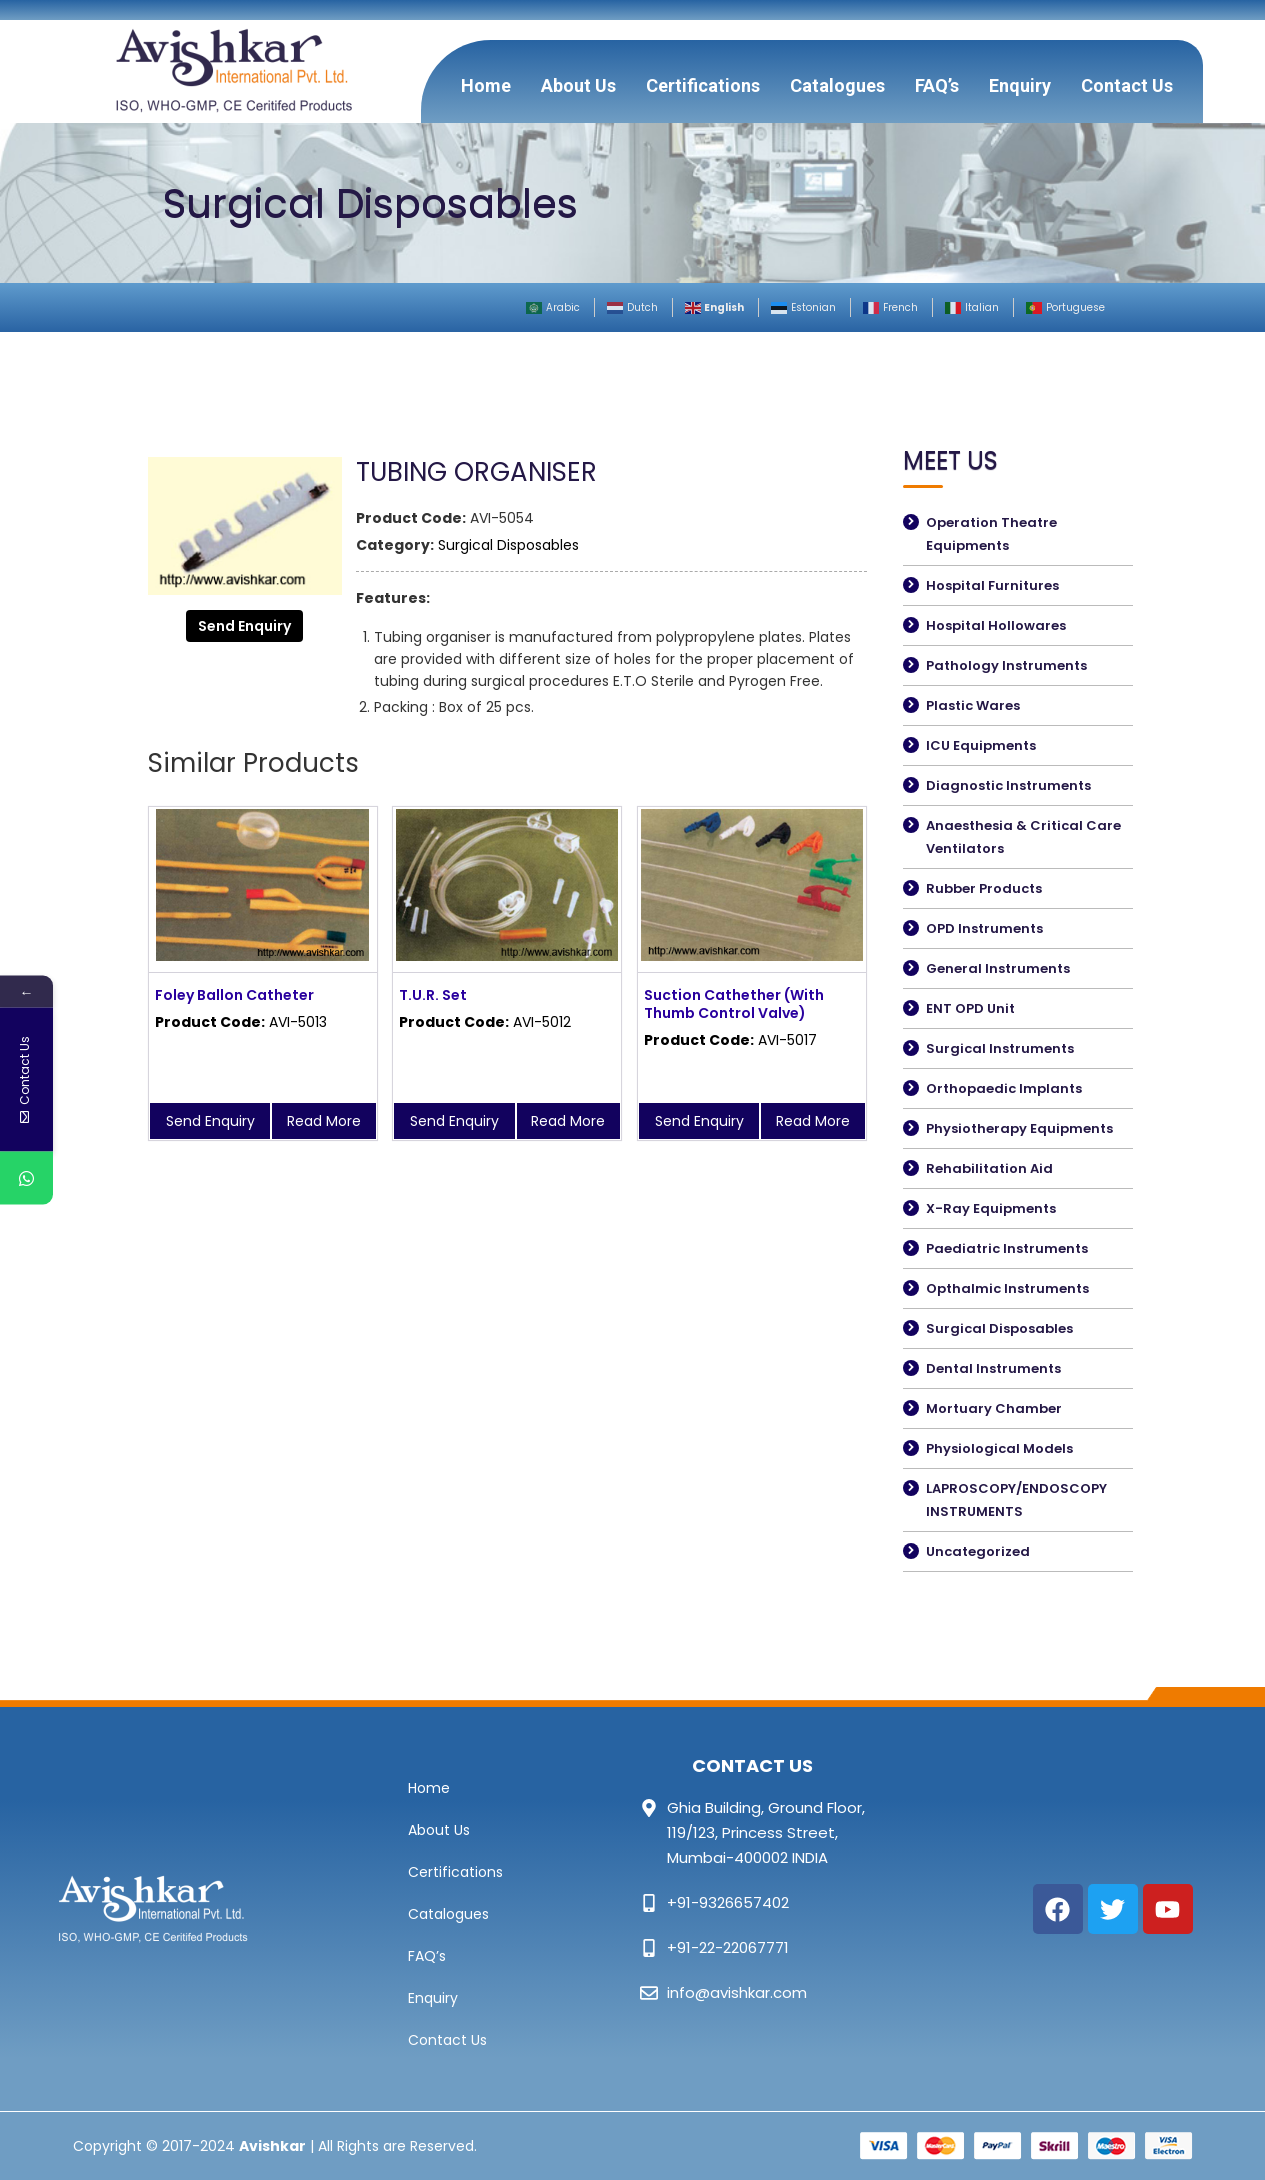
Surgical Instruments (1000, 1048)
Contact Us (1127, 85)
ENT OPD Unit (970, 1008)
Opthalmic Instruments (1007, 1288)
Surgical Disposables (508, 545)
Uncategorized (978, 1551)
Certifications (703, 85)
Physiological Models (999, 1448)
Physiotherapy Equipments (1019, 1128)
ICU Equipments (981, 745)
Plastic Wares (973, 705)
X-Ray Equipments (991, 1208)
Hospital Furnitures (992, 585)
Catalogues (837, 85)
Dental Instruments (993, 1368)
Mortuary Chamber (994, 1408)
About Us (578, 85)
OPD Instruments (984, 928)
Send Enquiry (244, 626)
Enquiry (1020, 85)
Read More (324, 1121)
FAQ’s (937, 85)
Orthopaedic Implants (1004, 1088)
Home (486, 85)
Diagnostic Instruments (1008, 785)
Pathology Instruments (1006, 665)
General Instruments (998, 968)
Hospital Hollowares (996, 625)
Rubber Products (984, 888)
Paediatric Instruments (1007, 1248)
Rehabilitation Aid (989, 1168)
